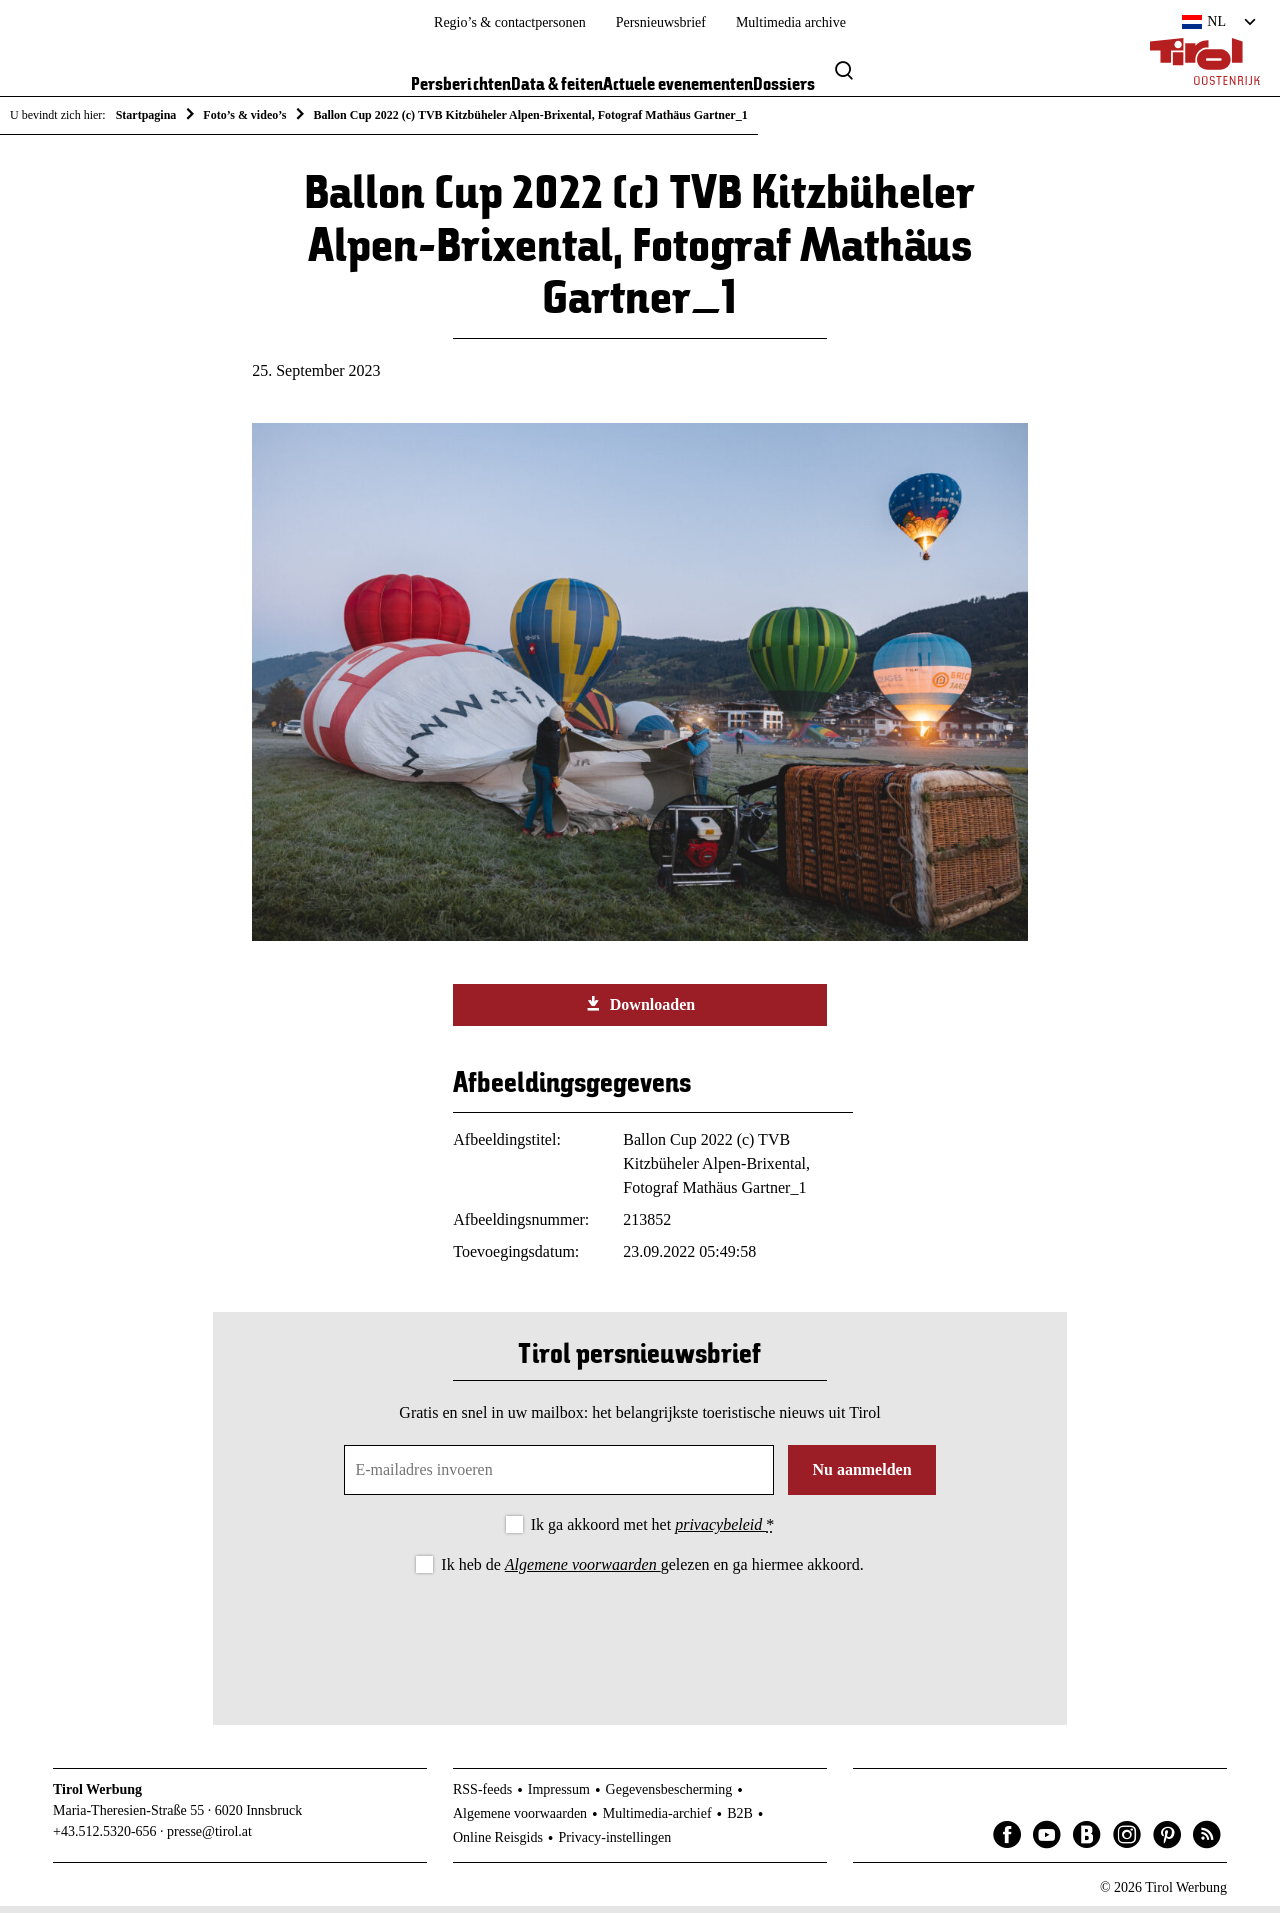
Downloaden (640, 1011)
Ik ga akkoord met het (652, 1532)
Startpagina (146, 115)
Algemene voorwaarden (583, 1571)
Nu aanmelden (861, 1477)
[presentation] (640, 1640)
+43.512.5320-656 (105, 1838)
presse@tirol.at (209, 1838)
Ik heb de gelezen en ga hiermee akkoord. (652, 1571)
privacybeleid (720, 1532)
